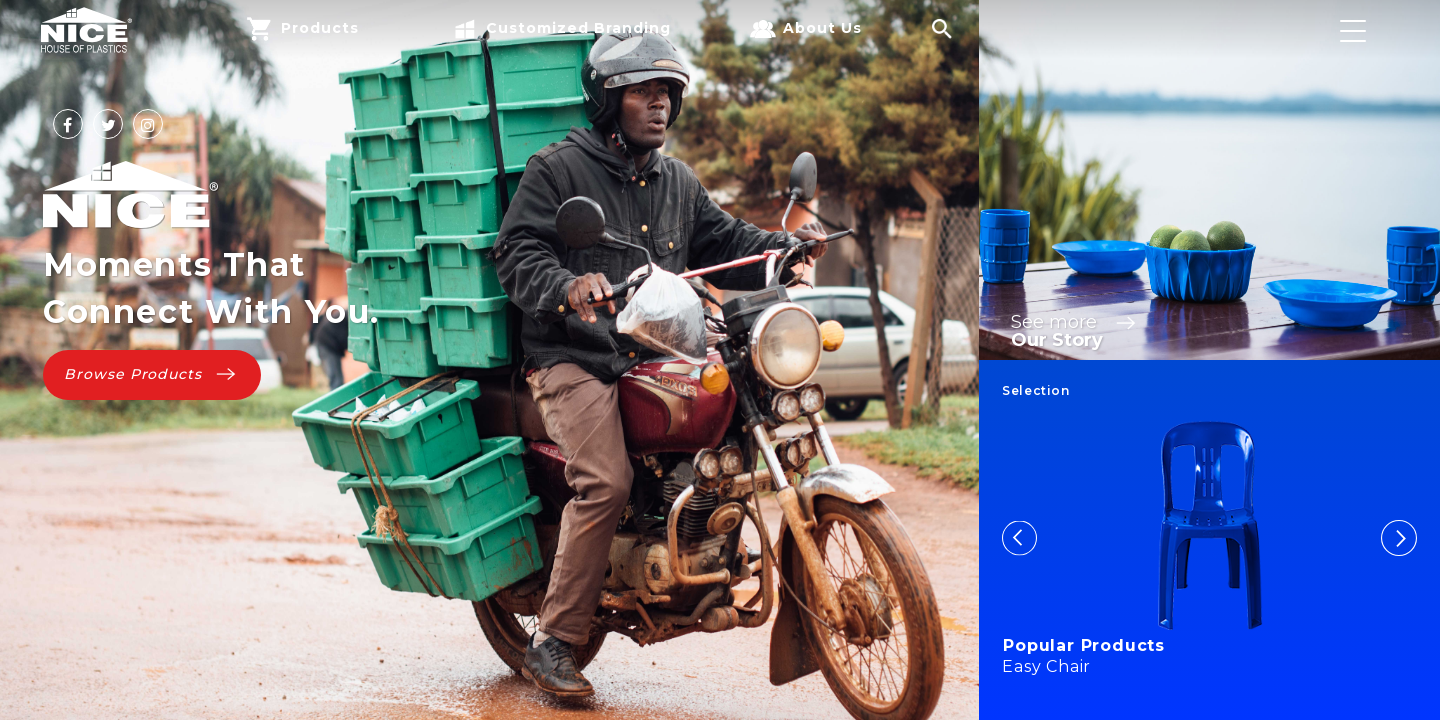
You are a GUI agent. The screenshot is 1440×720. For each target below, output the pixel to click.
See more (1075, 322)
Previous (1019, 537)
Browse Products (152, 374)
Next (1399, 538)
